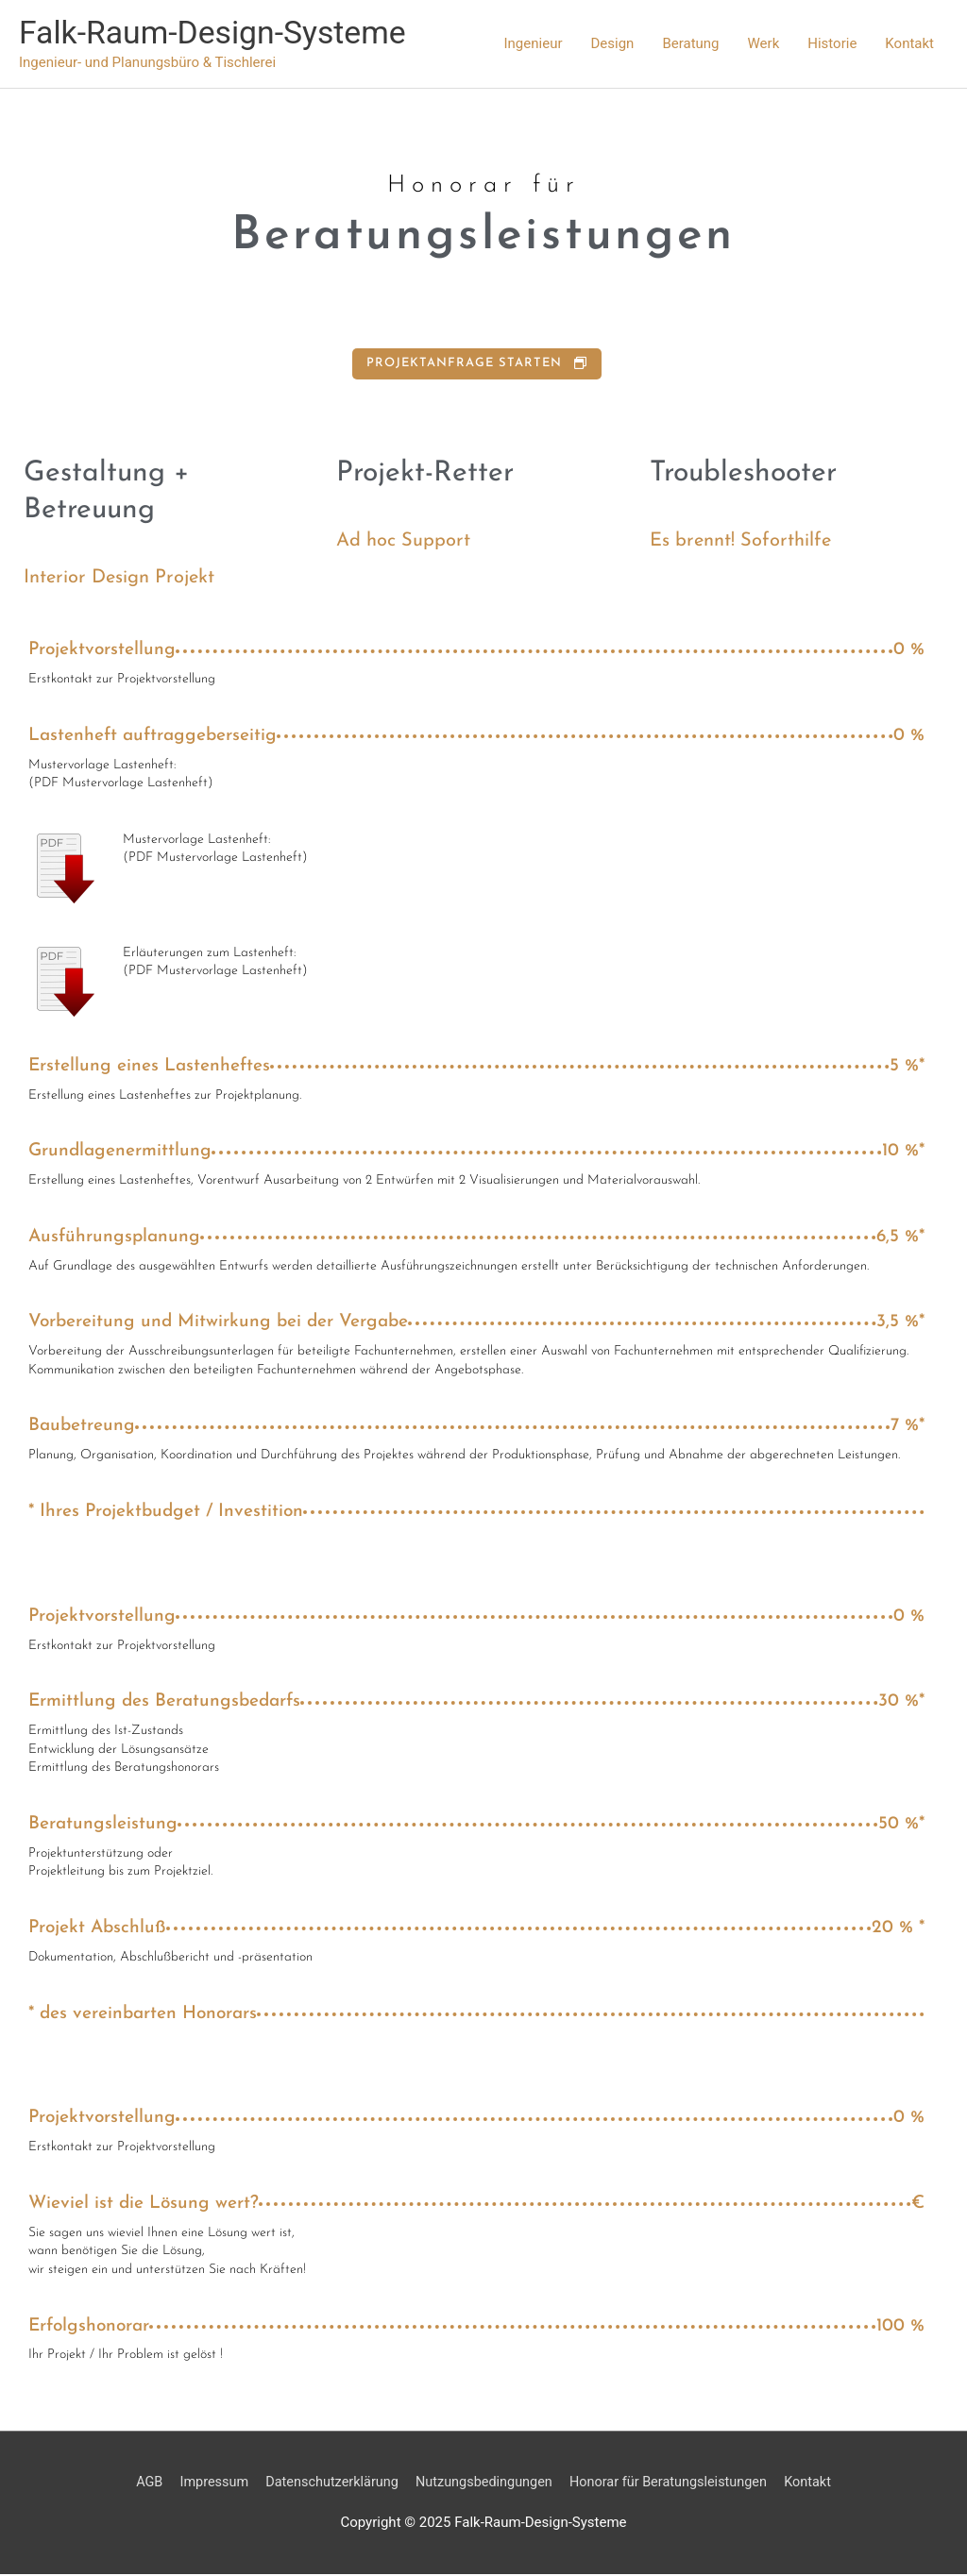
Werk (764, 44)
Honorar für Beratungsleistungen (674, 2483)
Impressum (203, 2483)
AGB (136, 2483)
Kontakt (909, 44)
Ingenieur (533, 44)
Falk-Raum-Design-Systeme (219, 33)
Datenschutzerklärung (326, 2483)
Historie (832, 44)
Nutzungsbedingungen (483, 2483)
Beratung (690, 44)
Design (612, 44)
